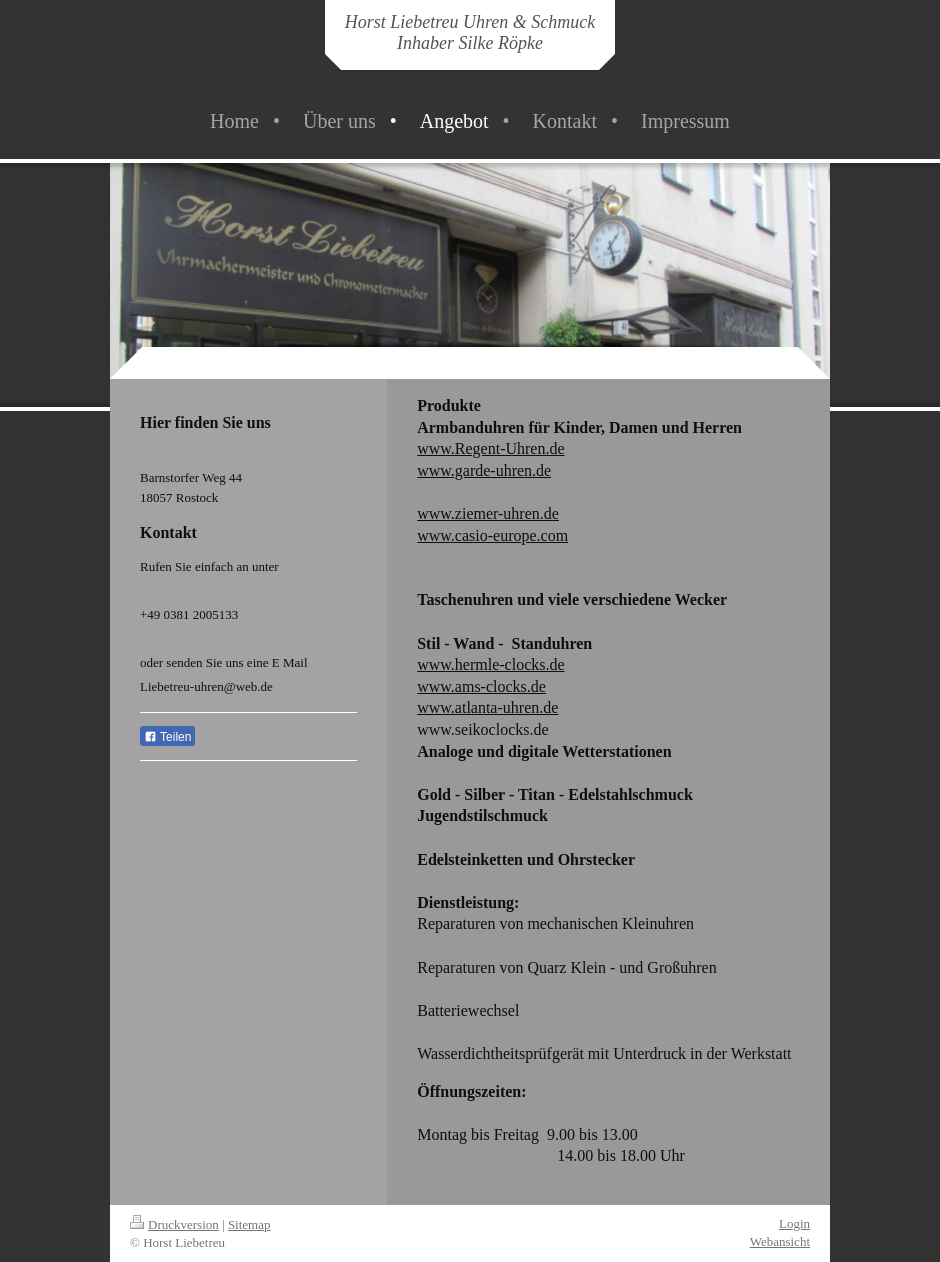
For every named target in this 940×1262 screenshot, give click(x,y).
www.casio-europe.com (492, 535)
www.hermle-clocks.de (490, 664)
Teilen (167, 737)
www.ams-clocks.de (481, 686)
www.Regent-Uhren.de (490, 448)
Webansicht (780, 1241)
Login (794, 1223)
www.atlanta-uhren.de (487, 707)
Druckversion (174, 1224)
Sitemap (249, 1224)
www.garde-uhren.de (484, 470)
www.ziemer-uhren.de (488, 513)
